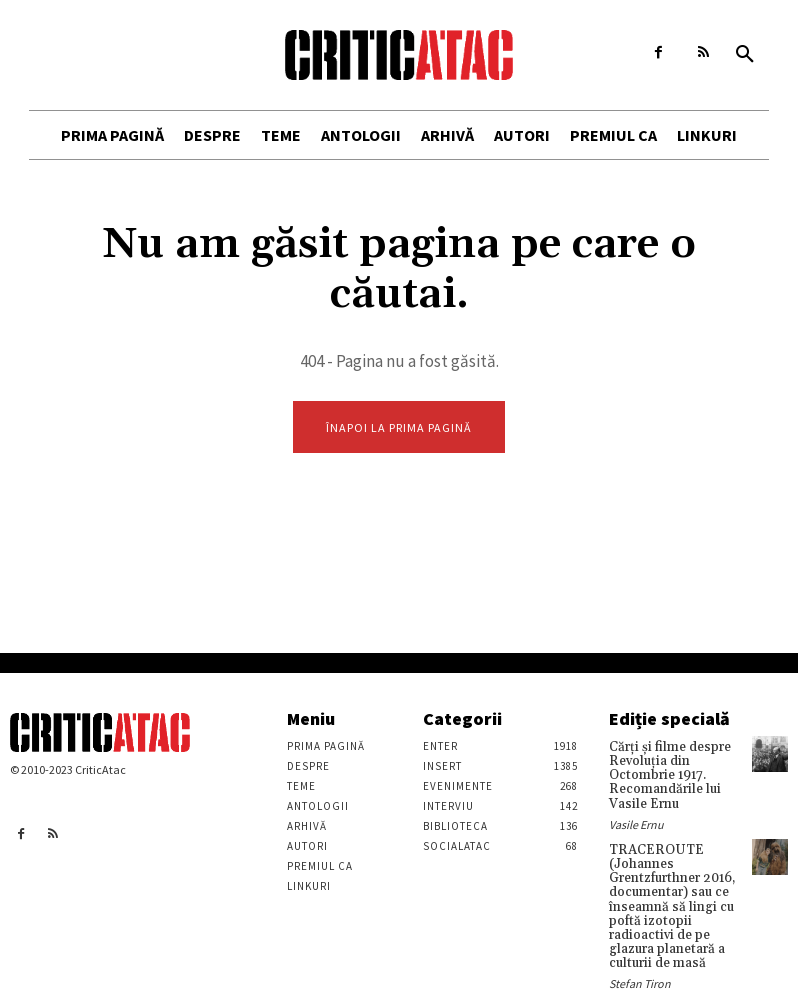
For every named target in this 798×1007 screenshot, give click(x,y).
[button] (745, 55)
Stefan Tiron (640, 972)
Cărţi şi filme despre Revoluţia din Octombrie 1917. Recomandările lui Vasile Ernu (666, 774)
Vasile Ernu (636, 820)
